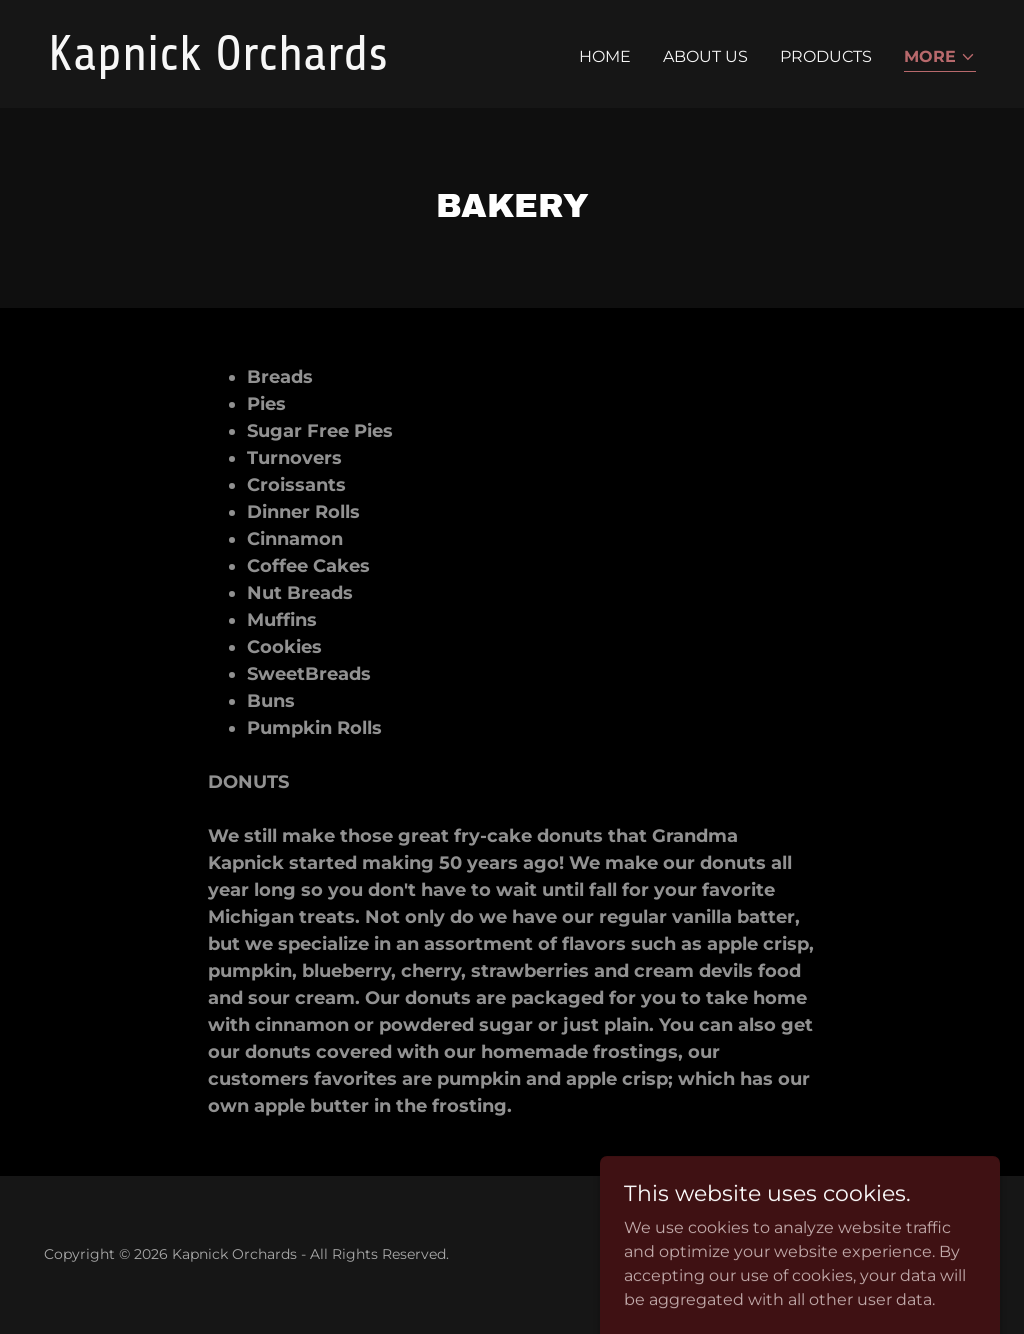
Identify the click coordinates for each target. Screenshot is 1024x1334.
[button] (940, 58)
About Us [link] (705, 56)
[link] (272, 64)
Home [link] (605, 56)
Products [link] (826, 56)
